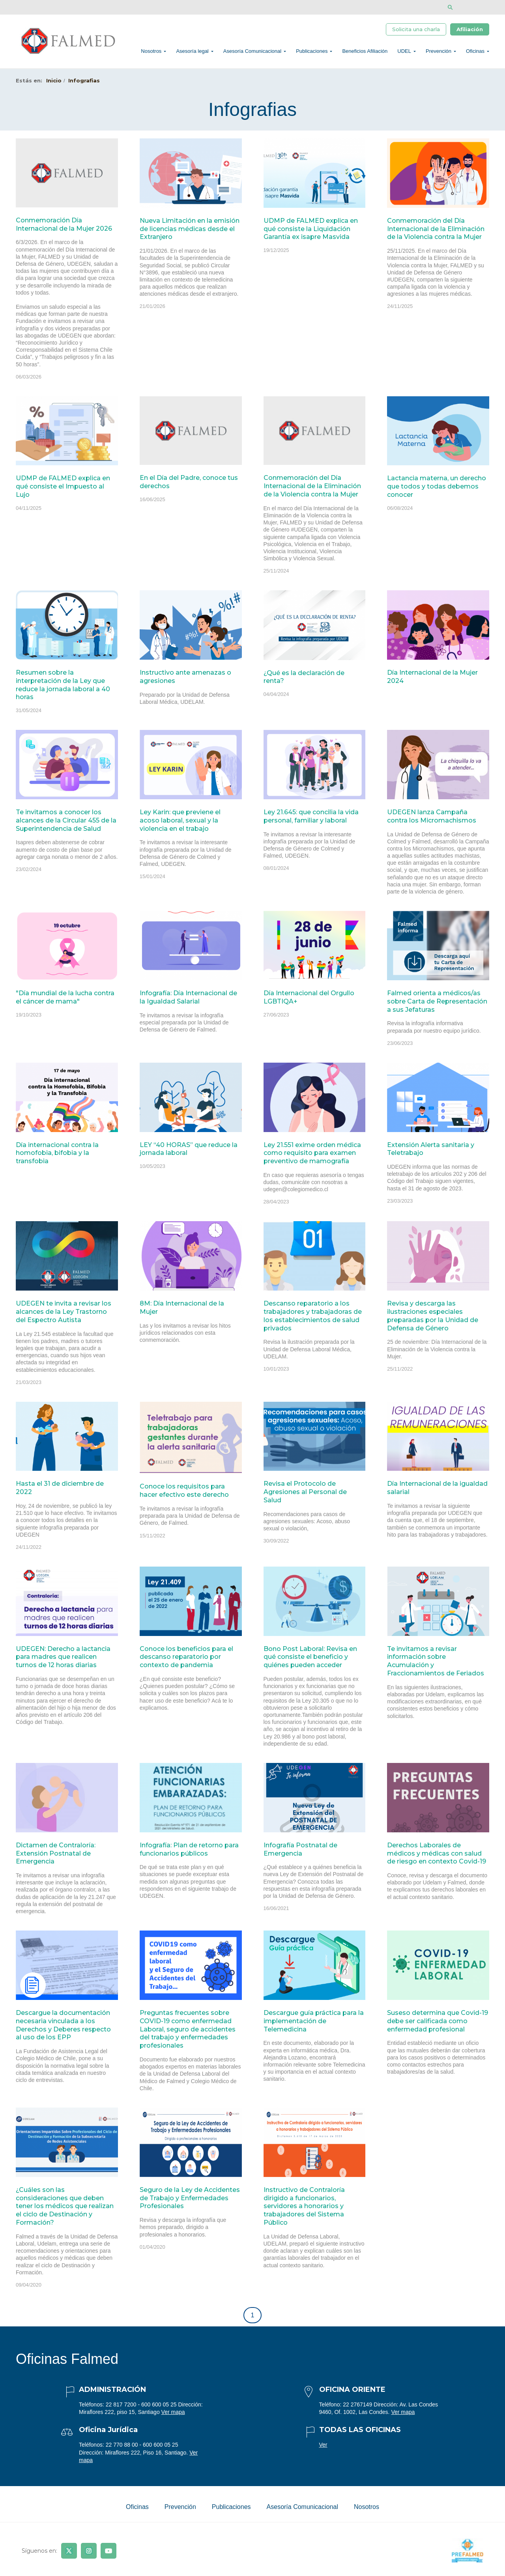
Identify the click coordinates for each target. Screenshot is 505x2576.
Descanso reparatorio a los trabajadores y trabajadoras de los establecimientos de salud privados (313, 1320)
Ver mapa (173, 2416)
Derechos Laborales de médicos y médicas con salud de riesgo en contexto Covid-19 (436, 1858)
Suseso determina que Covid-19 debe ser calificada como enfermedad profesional (437, 2025)
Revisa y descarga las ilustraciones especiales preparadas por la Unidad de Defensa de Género (432, 1320)
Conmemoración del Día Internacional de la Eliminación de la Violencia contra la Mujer (435, 233)
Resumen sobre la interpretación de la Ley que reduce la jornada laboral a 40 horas (63, 689)
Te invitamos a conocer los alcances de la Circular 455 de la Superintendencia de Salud (66, 825)
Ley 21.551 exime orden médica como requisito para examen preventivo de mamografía (312, 1157)
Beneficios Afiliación (364, 53)
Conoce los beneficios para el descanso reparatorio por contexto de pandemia (186, 1661)
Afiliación (469, 30)
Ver (323, 2449)
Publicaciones (311, 53)
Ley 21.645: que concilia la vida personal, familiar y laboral (311, 820)
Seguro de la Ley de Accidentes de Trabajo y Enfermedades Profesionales (190, 2202)
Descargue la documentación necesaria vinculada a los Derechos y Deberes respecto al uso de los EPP (63, 2029)
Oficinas (475, 53)
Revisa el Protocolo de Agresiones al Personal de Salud (305, 1496)
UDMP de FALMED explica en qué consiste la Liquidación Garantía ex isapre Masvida (311, 233)
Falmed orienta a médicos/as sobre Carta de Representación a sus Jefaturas (437, 1006)
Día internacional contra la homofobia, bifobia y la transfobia (57, 1157)
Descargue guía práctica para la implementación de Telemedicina (314, 2025)
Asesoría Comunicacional (252, 53)
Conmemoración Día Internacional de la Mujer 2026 (64, 229)
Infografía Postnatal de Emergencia (300, 1854)
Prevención (438, 53)
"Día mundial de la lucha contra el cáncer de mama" (65, 1001)
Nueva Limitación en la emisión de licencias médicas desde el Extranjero (189, 233)
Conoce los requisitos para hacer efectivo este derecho (184, 1495)
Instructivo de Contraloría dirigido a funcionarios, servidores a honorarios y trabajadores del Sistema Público (304, 2210)
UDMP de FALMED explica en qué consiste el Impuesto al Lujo (63, 491)
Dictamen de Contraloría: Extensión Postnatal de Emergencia (55, 1858)
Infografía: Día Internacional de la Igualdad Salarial (188, 1001)
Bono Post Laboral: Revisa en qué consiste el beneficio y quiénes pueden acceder (310, 1661)
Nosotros (151, 53)
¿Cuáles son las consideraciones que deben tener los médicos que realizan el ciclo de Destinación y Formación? (65, 2210)
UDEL (404, 53)
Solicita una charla (416, 30)
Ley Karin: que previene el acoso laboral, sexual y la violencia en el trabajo (180, 825)
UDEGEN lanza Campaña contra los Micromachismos (431, 820)
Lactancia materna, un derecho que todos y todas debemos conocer (436, 491)
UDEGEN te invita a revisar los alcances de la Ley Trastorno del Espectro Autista (63, 1316)
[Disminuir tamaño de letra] (474, 7)
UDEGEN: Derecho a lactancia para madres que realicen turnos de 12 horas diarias (63, 1661)
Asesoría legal (192, 53)
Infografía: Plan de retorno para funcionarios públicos (189, 1854)
